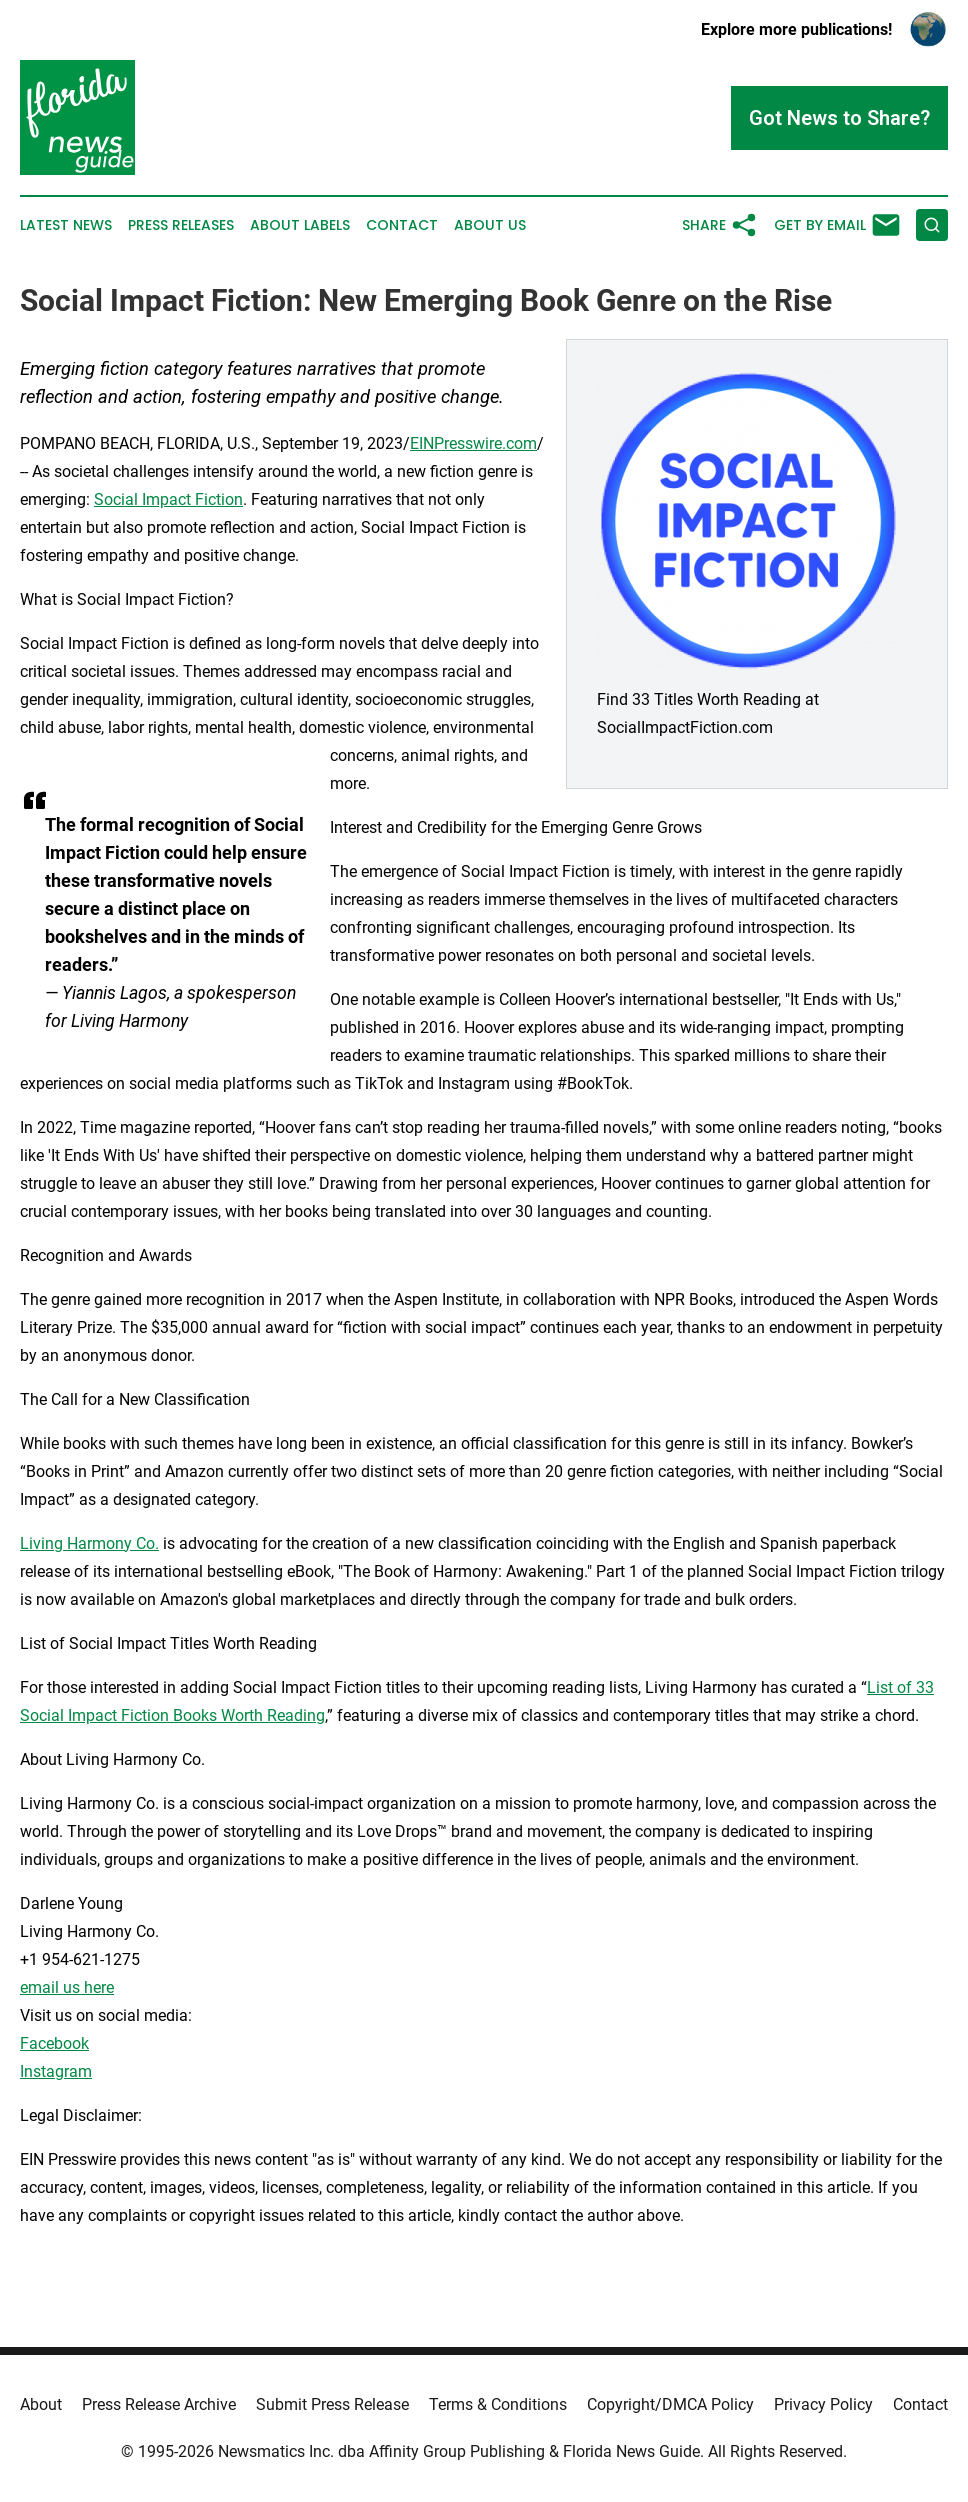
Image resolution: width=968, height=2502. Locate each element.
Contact (402, 225)
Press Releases (181, 225)
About (41, 2404)
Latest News (66, 225)
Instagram (56, 2071)
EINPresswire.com (473, 443)
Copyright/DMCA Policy (670, 2404)
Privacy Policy (823, 2404)
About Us (490, 225)
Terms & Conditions (498, 2404)
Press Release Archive (159, 2404)
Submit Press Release (332, 2404)
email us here (67, 1987)
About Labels (300, 225)
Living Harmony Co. (89, 1543)
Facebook (54, 2043)
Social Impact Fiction (168, 499)
